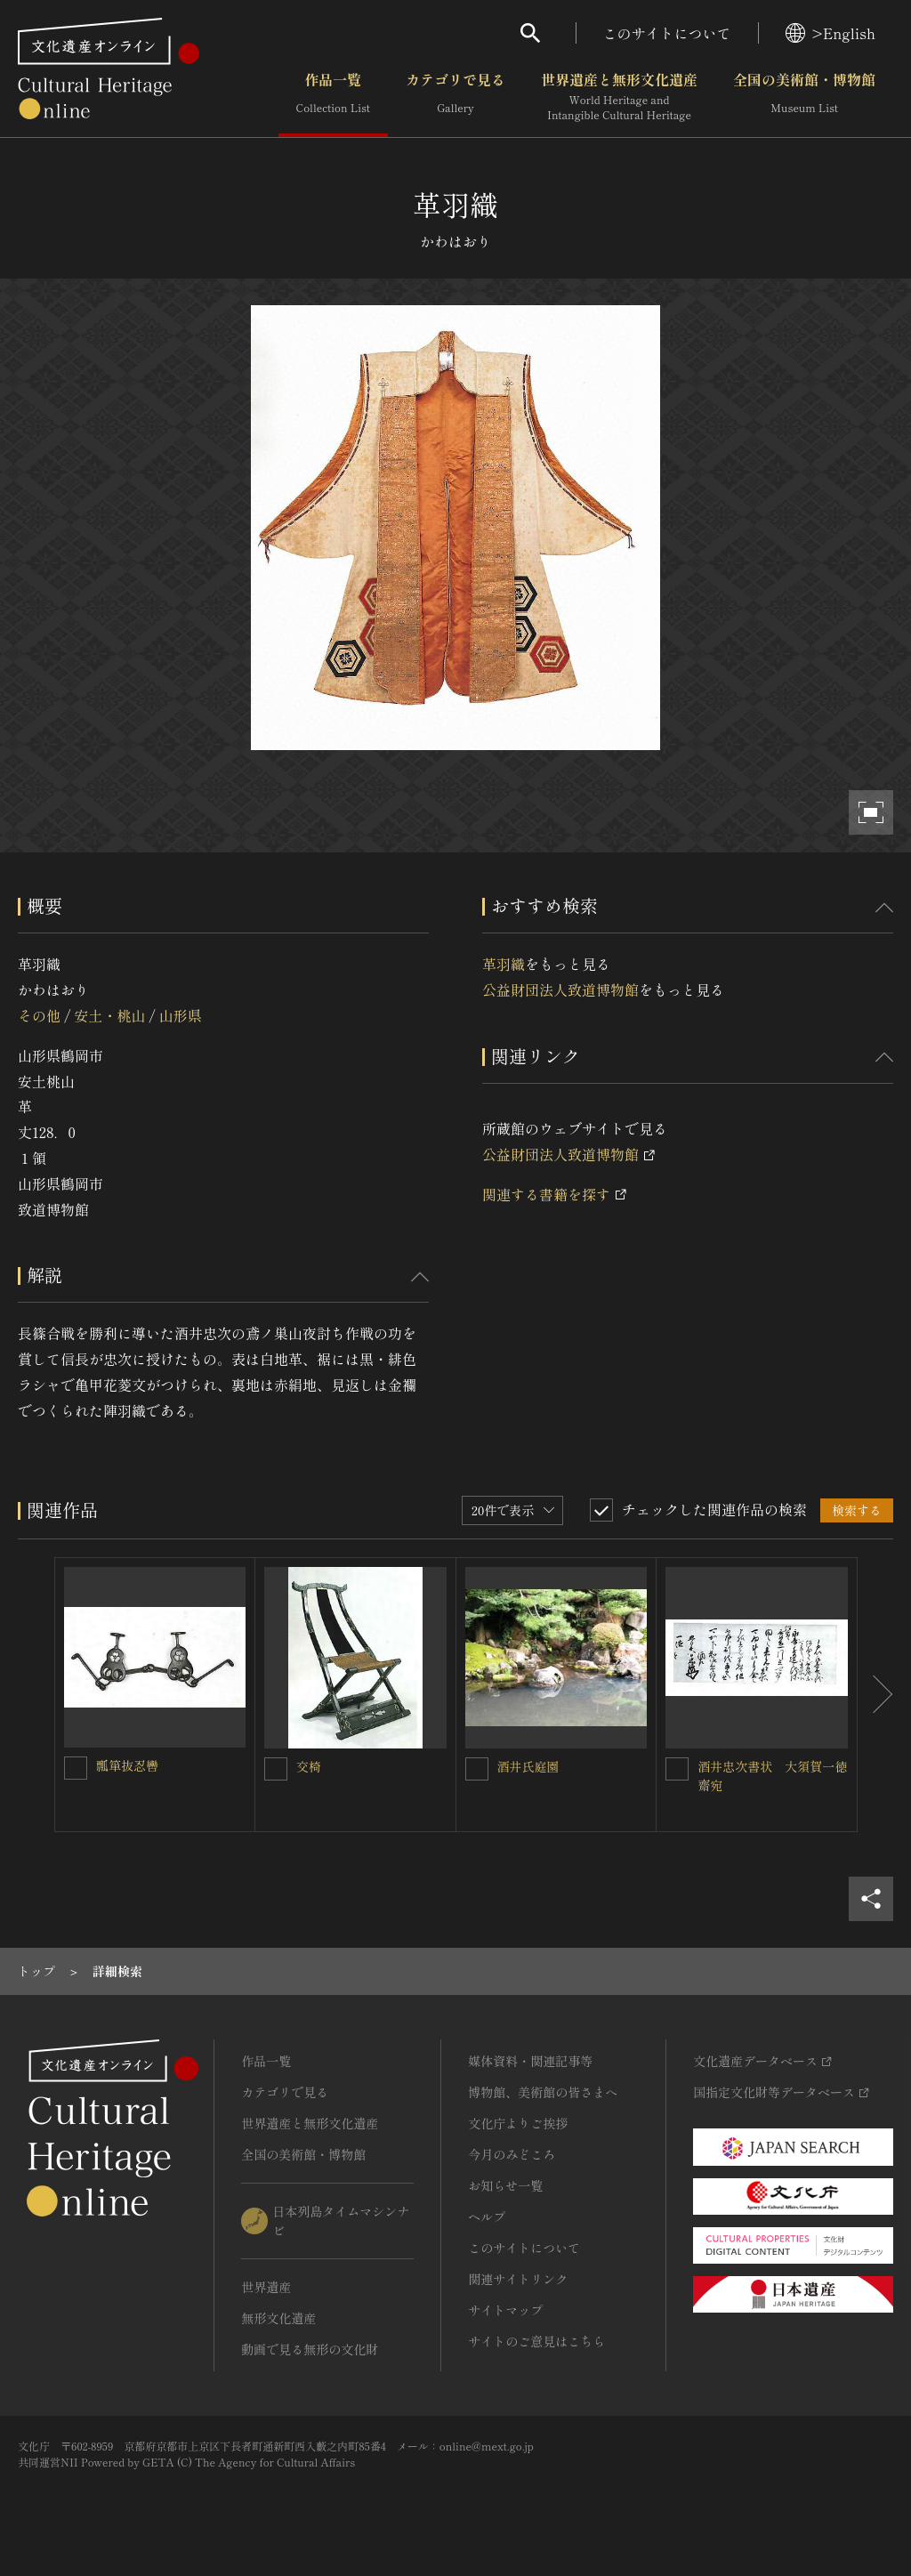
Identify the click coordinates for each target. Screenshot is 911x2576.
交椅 (315, 1766)
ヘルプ (486, 2216)
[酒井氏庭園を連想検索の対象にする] (476, 1769)
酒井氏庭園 (528, 1766)
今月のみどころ (511, 2154)
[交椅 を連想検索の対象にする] (275, 1769)
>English (830, 33)
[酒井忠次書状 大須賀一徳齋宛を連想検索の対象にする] (677, 1769)
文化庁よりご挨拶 (518, 2123)
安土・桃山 (109, 1015)
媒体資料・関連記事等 (530, 2061)
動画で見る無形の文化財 (309, 2349)
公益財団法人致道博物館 (560, 989)
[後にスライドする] (875, 1695)
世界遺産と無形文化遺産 (619, 97)
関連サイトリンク (518, 2279)
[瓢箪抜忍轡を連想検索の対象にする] (75, 1768)
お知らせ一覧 (505, 2185)
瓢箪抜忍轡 (127, 1765)
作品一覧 (333, 97)
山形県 (180, 1015)
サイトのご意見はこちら (536, 2341)
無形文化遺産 (278, 2318)
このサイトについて (667, 33)
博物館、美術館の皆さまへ (542, 2092)
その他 (39, 1015)
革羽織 (503, 963)
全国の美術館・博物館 (804, 97)
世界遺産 (266, 2287)
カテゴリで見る (455, 97)
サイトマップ (505, 2310)
